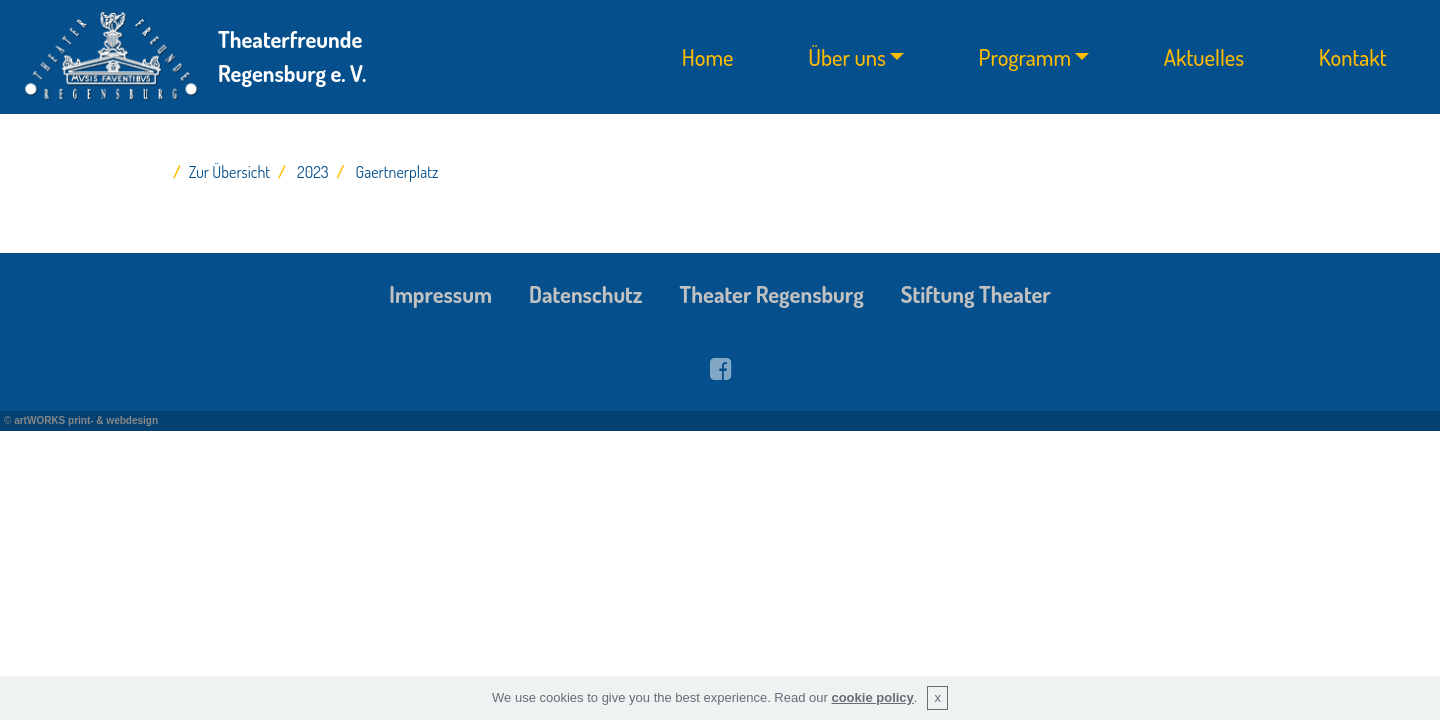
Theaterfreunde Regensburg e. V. (292, 56)
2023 (313, 172)
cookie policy (872, 697)
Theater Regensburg (772, 294)
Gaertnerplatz (397, 172)
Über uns (847, 57)
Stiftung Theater (976, 294)
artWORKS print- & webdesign (86, 420)
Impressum (440, 294)
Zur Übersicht (229, 172)
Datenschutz (586, 294)
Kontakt (1353, 57)
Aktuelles (1204, 57)
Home (708, 57)
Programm (1025, 57)
